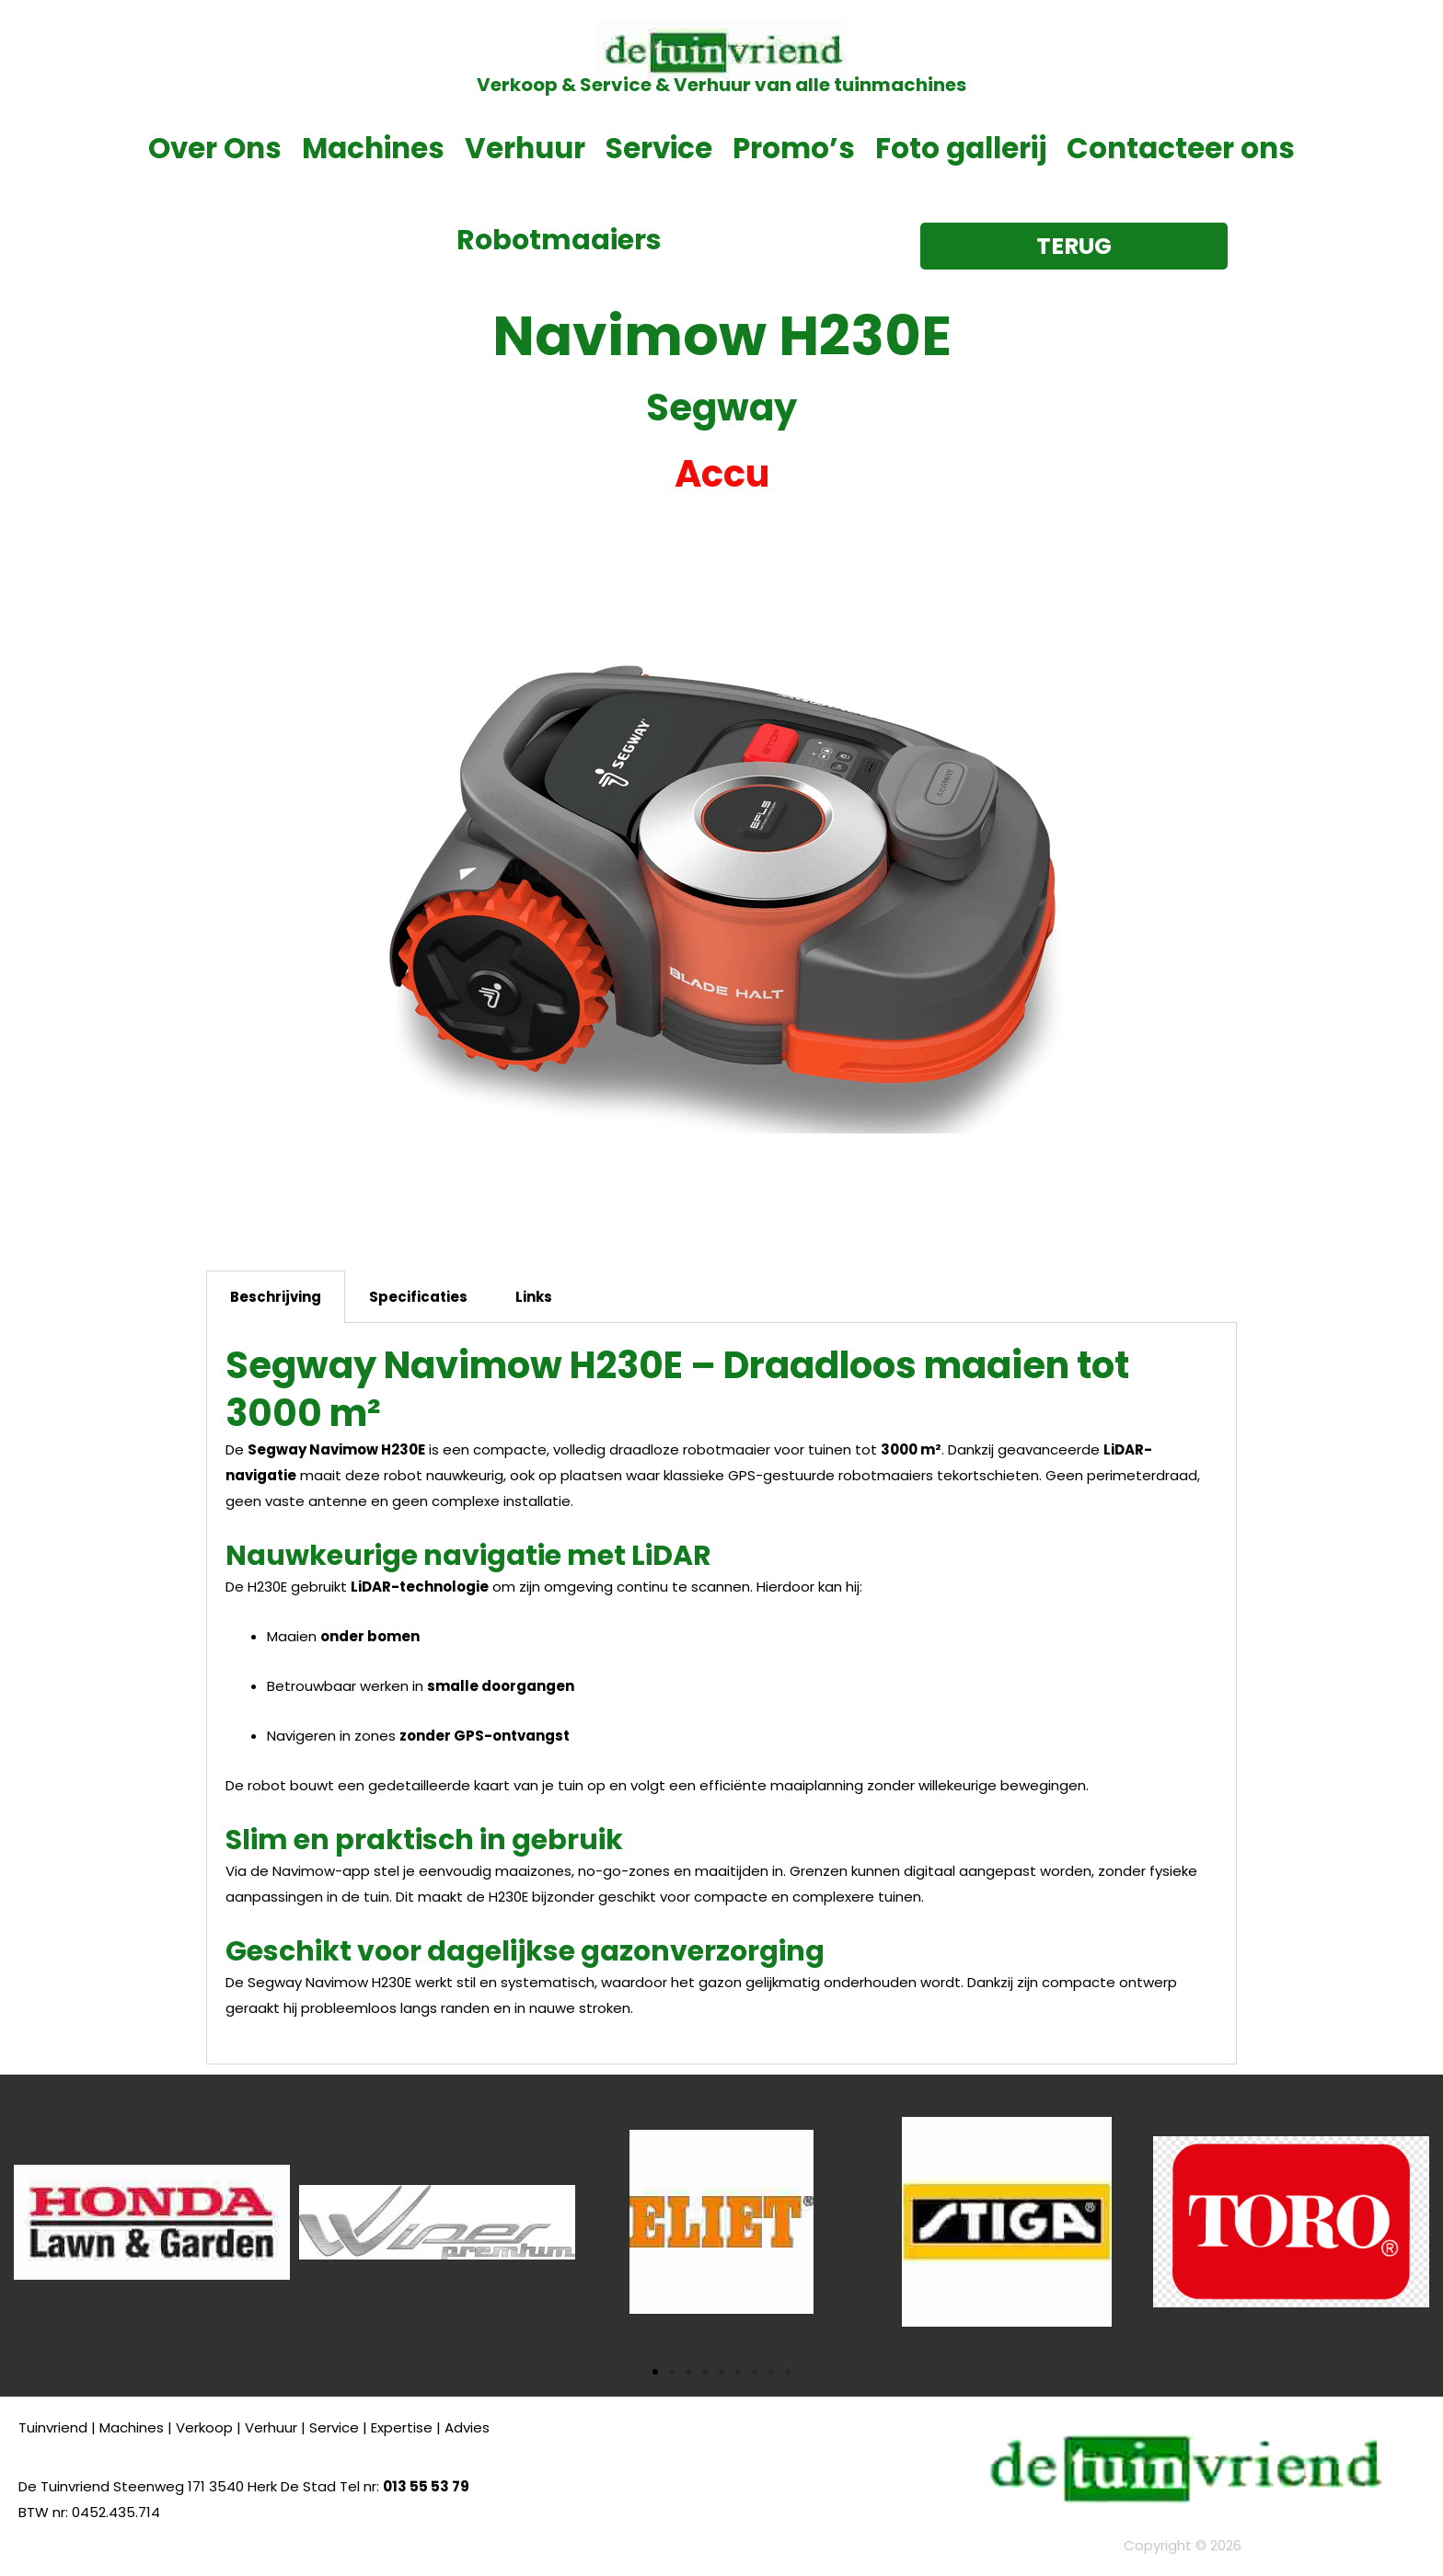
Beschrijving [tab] (275, 1296)
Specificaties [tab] (418, 1296)
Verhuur (525, 148)
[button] (27, 2222)
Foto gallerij (960, 148)
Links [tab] (533, 1296)
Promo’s (794, 148)
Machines (373, 148)
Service (659, 148)
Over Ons (215, 148)
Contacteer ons (1181, 148)
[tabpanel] (721, 1693)
